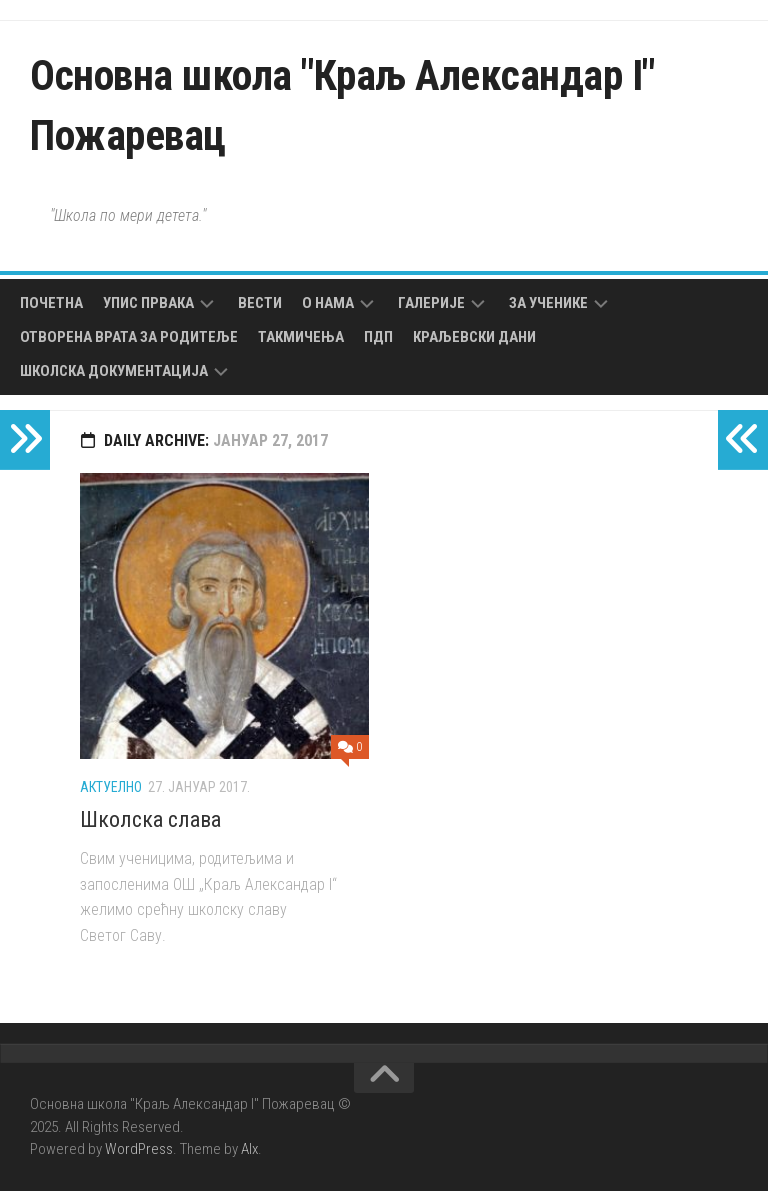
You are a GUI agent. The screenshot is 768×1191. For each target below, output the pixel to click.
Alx (249, 1149)
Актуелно (111, 787)
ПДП (378, 337)
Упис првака (148, 303)
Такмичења (301, 337)
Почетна (51, 303)
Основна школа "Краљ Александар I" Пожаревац (342, 105)
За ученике (548, 303)
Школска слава (150, 819)
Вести (260, 303)
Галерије (431, 303)
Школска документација (114, 371)
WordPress (139, 1149)
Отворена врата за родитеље (129, 337)
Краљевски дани (474, 337)
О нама (328, 303)
